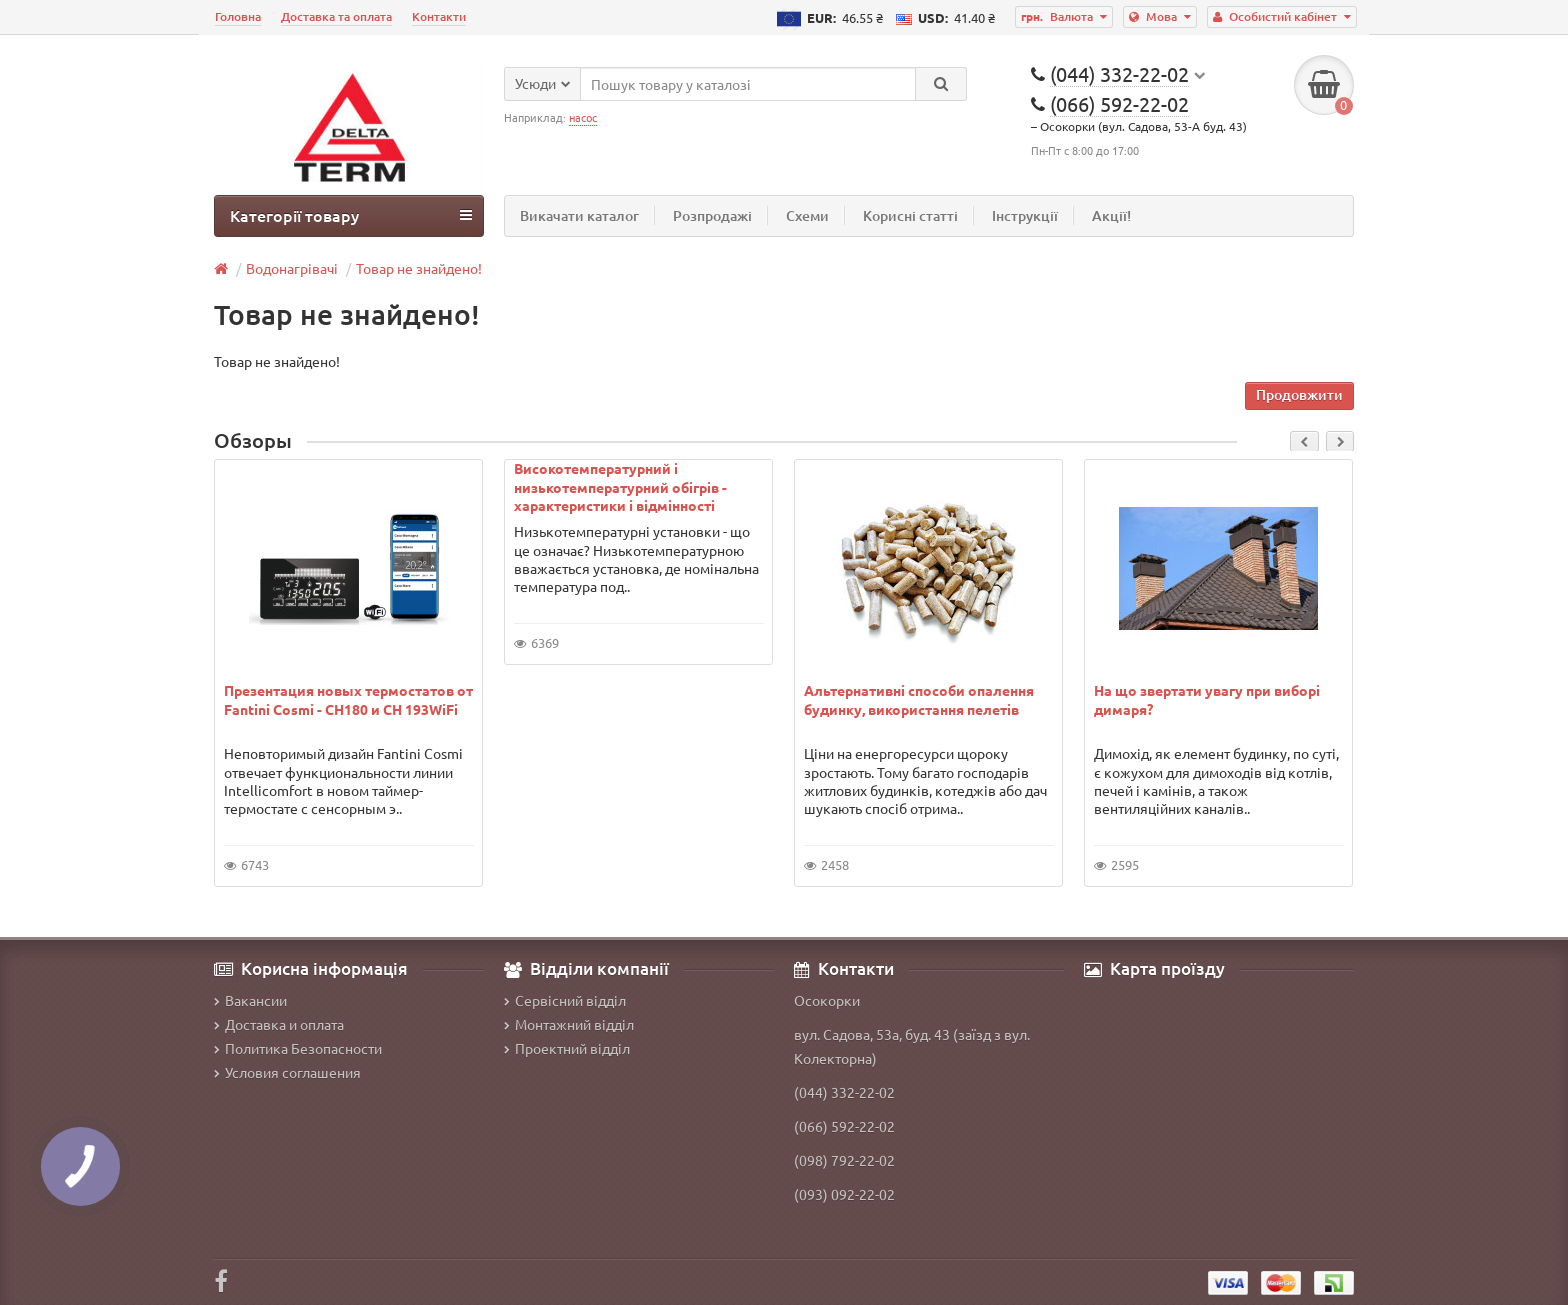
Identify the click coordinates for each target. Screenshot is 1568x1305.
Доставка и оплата (279, 1024)
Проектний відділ (567, 1048)
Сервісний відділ (565, 1000)
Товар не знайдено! (419, 268)
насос (583, 117)
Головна (238, 16)
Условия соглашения (287, 1072)
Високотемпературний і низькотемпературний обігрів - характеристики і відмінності (620, 486)
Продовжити (1299, 394)
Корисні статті (910, 215)
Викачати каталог (579, 215)
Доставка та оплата (336, 16)
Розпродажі (712, 215)
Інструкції (1025, 215)
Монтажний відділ (569, 1024)
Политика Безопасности (298, 1048)
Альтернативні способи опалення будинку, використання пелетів (919, 699)
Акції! (1111, 215)
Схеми (807, 215)
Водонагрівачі (292, 268)
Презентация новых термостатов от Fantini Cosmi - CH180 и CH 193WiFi (348, 699)
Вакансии (250, 1000)
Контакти (439, 16)
